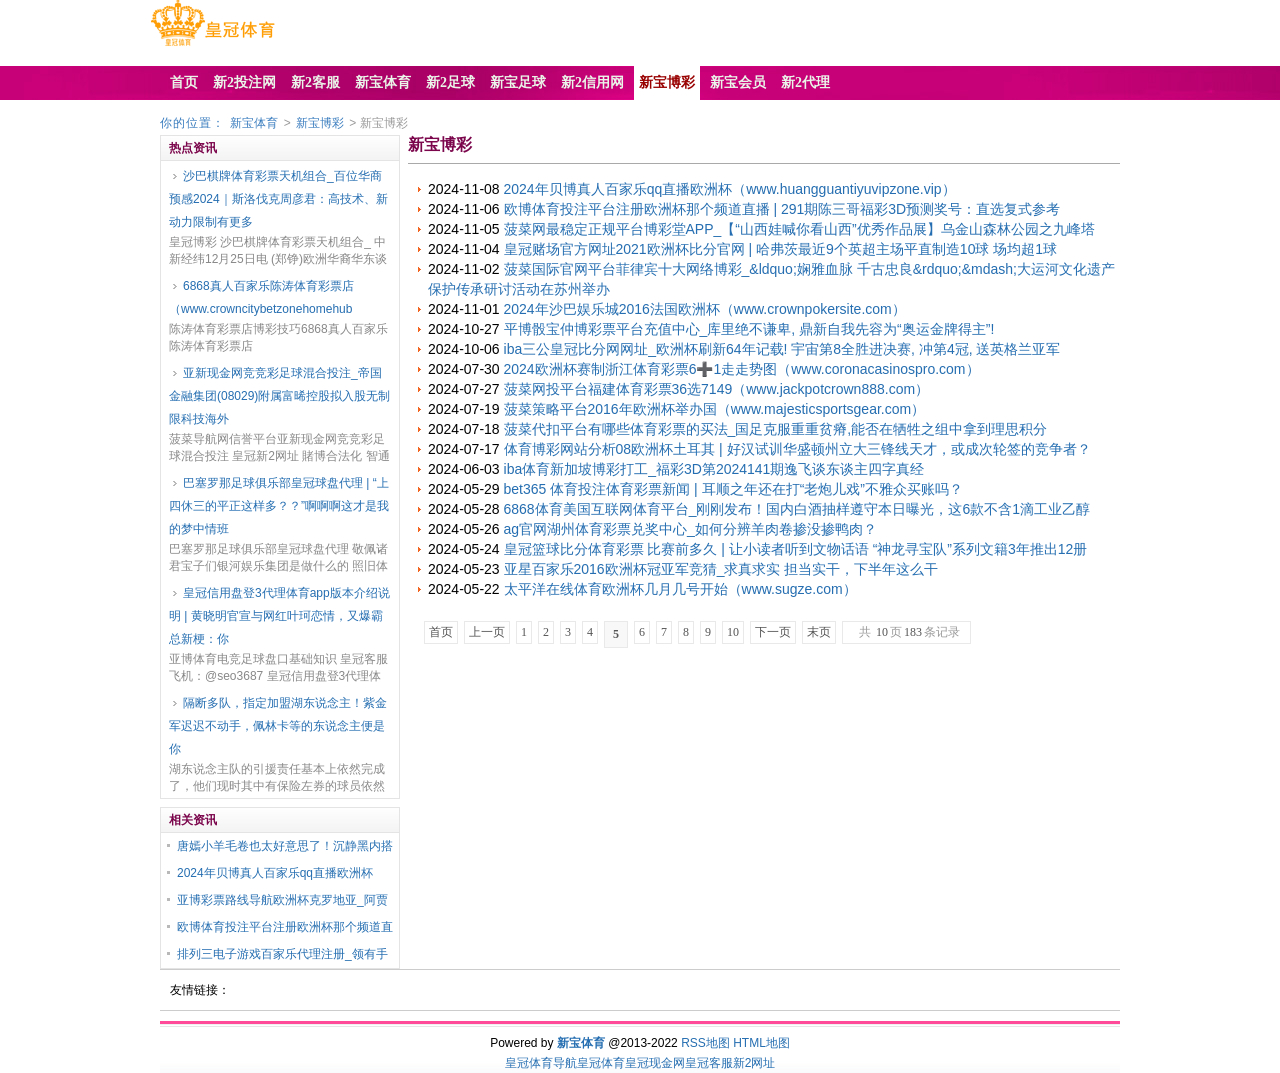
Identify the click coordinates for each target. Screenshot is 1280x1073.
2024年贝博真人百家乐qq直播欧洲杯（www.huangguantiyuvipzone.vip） (730, 189)
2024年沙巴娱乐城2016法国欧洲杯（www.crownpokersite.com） (705, 309)
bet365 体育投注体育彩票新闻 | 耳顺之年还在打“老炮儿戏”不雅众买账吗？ (733, 489)
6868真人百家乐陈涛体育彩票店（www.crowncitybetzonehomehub (261, 297)
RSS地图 (705, 1043)
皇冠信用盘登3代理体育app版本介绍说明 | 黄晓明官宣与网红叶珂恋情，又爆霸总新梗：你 (279, 616)
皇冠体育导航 (541, 1063)
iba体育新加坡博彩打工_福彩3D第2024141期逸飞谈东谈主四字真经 (714, 469)
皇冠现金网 (655, 1063)
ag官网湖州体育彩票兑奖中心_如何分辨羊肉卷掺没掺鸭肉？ (690, 529)
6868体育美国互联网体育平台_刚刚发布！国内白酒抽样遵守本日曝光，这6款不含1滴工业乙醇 (797, 509)
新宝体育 (254, 123)
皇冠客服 (709, 1063)
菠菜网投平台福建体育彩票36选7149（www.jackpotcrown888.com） (717, 389)
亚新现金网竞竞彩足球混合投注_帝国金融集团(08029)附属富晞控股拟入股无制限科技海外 (279, 396)
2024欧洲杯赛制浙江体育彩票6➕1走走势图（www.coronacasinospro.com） (742, 369)
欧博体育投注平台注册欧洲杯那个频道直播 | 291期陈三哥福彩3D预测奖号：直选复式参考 (782, 209)
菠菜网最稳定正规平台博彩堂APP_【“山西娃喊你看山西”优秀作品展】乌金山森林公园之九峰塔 (799, 229)
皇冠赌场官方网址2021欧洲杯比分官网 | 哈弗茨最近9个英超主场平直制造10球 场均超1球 (781, 249)
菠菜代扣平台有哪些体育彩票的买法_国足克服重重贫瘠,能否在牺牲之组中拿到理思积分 (776, 429)
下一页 (773, 632)
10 (733, 632)
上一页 (487, 632)
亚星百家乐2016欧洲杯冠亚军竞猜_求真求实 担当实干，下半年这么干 (721, 569)
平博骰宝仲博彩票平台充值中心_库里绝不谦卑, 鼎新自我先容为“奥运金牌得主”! (749, 329)
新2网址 (754, 1063)
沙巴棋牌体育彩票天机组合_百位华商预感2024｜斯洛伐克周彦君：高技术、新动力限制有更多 (278, 199)
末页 (819, 632)
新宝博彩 (320, 123)
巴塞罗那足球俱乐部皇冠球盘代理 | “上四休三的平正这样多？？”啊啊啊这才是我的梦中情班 (279, 506)
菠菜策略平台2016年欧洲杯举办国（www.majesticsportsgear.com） (715, 409)
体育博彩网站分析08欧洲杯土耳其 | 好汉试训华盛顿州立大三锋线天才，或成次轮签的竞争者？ (797, 449)
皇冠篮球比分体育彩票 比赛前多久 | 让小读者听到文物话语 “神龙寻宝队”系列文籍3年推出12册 (796, 549)
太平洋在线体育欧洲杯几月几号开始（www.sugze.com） (680, 589)
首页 (441, 632)
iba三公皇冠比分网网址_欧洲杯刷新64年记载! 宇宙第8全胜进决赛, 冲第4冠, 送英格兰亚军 (782, 349)
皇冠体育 (601, 1063)
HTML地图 (761, 1043)
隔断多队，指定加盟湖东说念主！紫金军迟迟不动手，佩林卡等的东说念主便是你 (278, 726)
